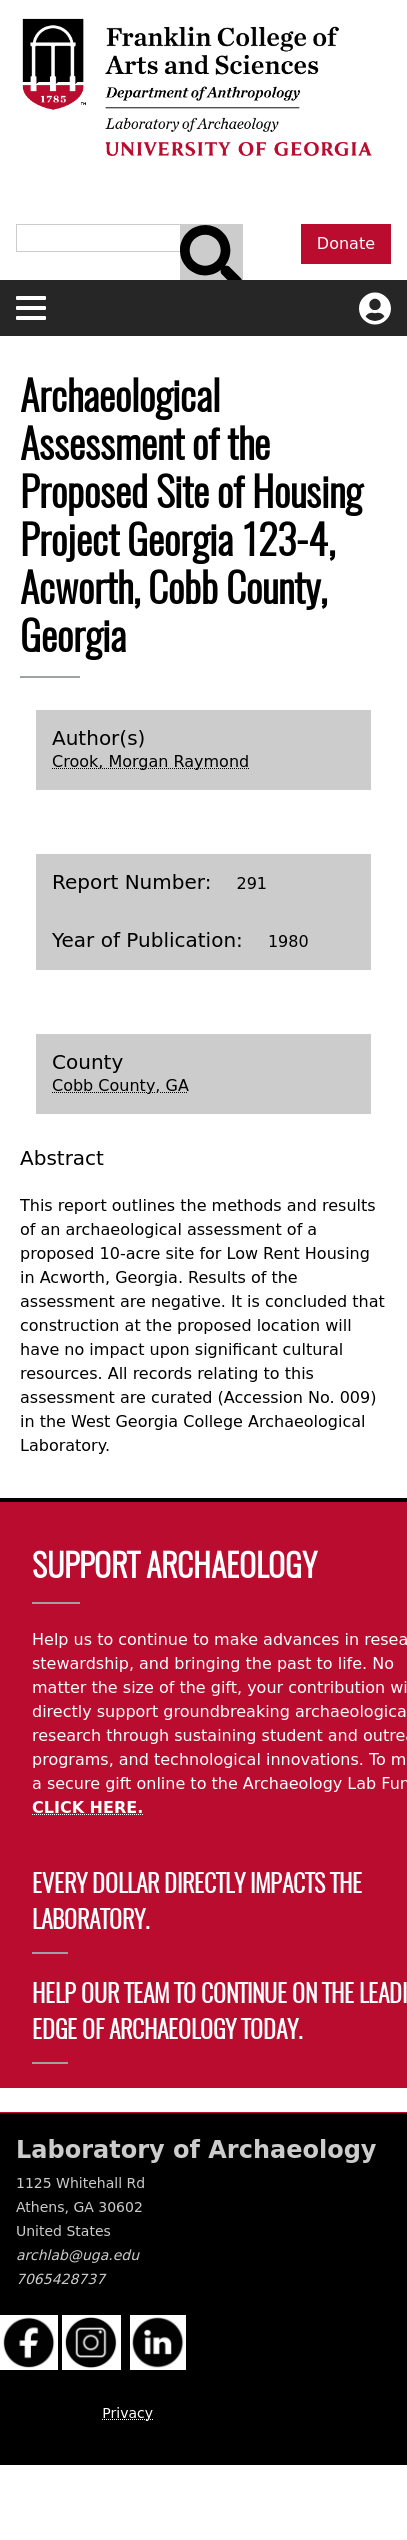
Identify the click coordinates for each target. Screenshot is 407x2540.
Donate (346, 243)
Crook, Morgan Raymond (150, 761)
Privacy (127, 2413)
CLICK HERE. (87, 1807)
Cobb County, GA (120, 1085)
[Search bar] (211, 256)
